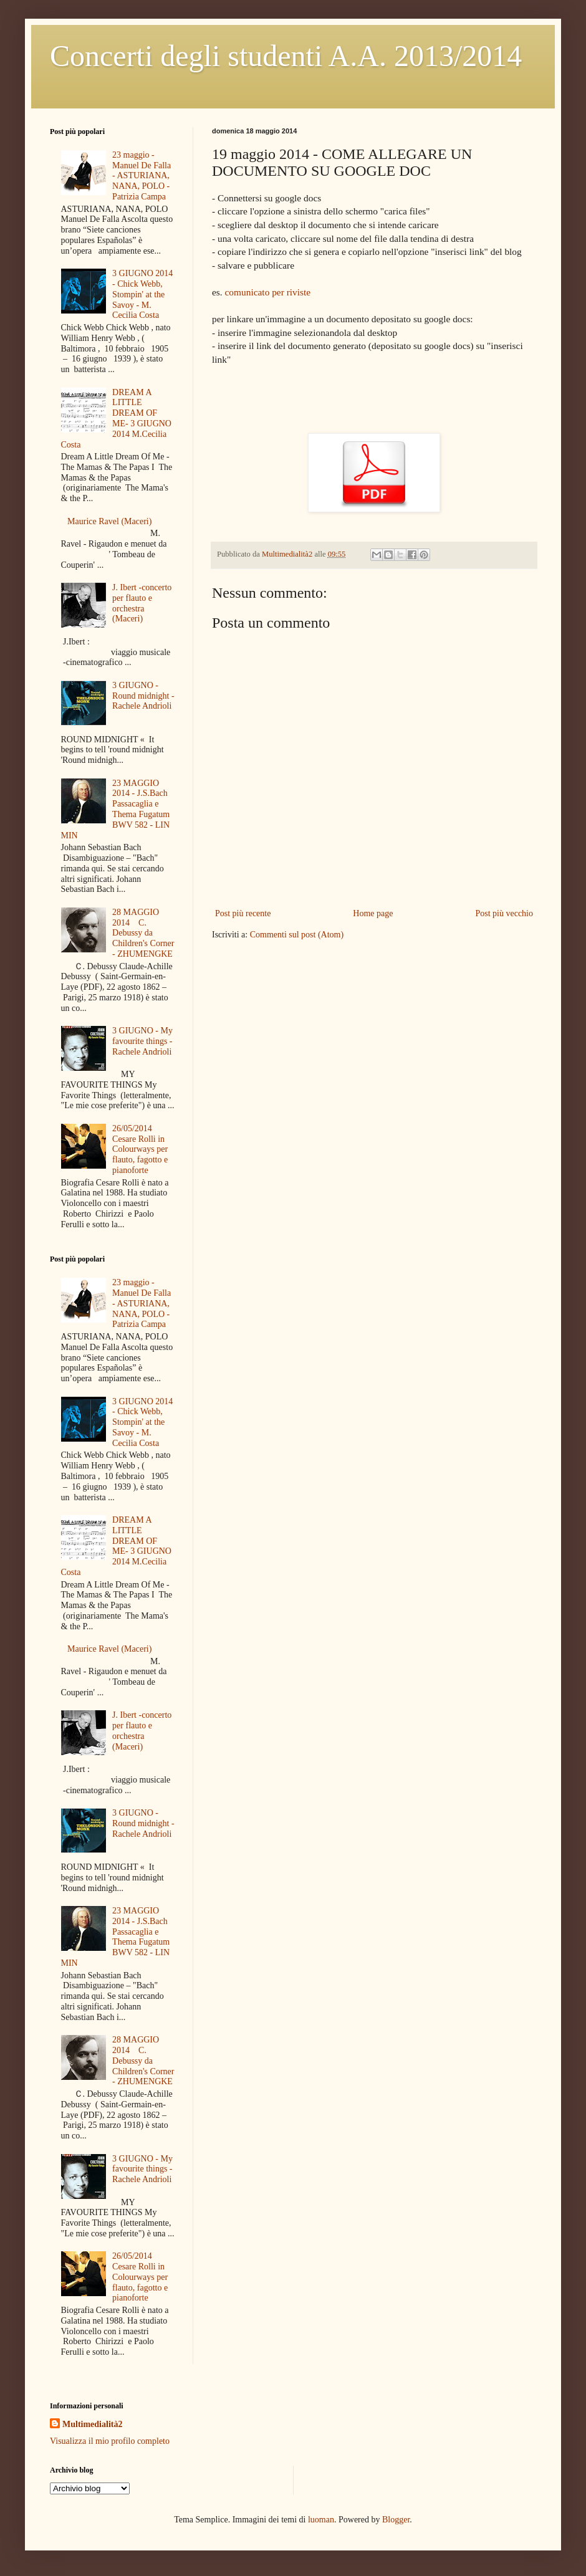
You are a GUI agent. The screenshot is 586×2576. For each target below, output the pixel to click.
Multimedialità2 (92, 2424)
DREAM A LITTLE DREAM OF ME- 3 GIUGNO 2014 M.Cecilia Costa (116, 418)
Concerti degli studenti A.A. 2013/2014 (286, 55)
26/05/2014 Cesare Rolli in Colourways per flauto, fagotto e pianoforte (140, 1149)
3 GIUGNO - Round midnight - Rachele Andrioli (143, 696)
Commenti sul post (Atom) (297, 934)
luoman (321, 2519)
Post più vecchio (504, 913)
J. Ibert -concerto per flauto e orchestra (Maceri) (141, 603)
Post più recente (243, 913)
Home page (373, 913)
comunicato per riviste (268, 292)
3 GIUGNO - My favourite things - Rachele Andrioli (142, 1041)
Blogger (396, 2519)
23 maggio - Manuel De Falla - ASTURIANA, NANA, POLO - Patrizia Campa (141, 175)
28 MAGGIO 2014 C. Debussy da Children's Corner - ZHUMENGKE (143, 933)
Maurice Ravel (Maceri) (109, 521)
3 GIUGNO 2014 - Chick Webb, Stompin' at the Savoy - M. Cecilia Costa (142, 294)
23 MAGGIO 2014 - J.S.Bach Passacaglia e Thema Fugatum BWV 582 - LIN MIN (115, 809)
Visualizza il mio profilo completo (110, 2441)
